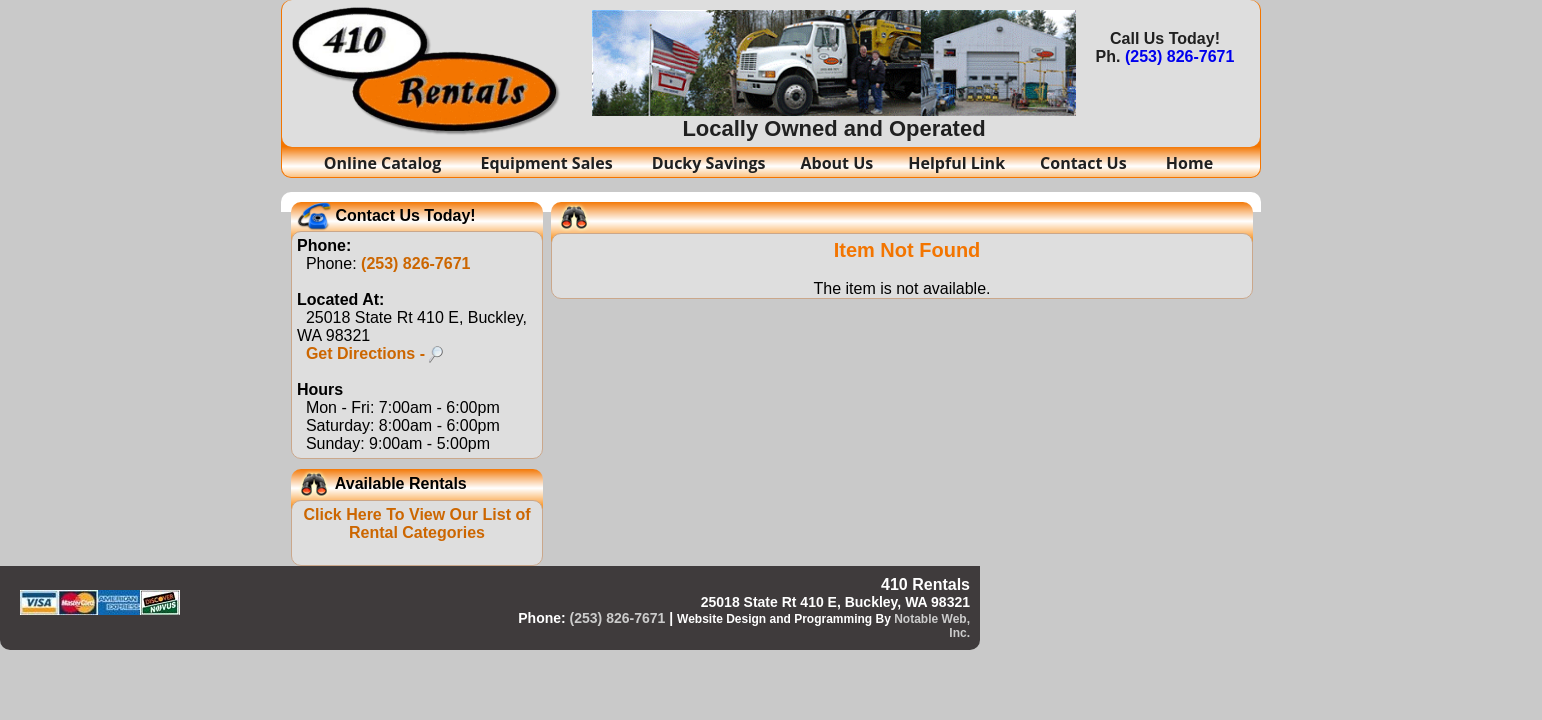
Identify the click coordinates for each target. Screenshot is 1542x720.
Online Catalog (385, 163)
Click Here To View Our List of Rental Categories (416, 523)
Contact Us (1085, 163)
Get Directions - (375, 353)
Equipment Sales (548, 163)
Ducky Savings (709, 163)
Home (1189, 163)
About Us (837, 163)
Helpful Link (956, 163)
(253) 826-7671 (1179, 56)
